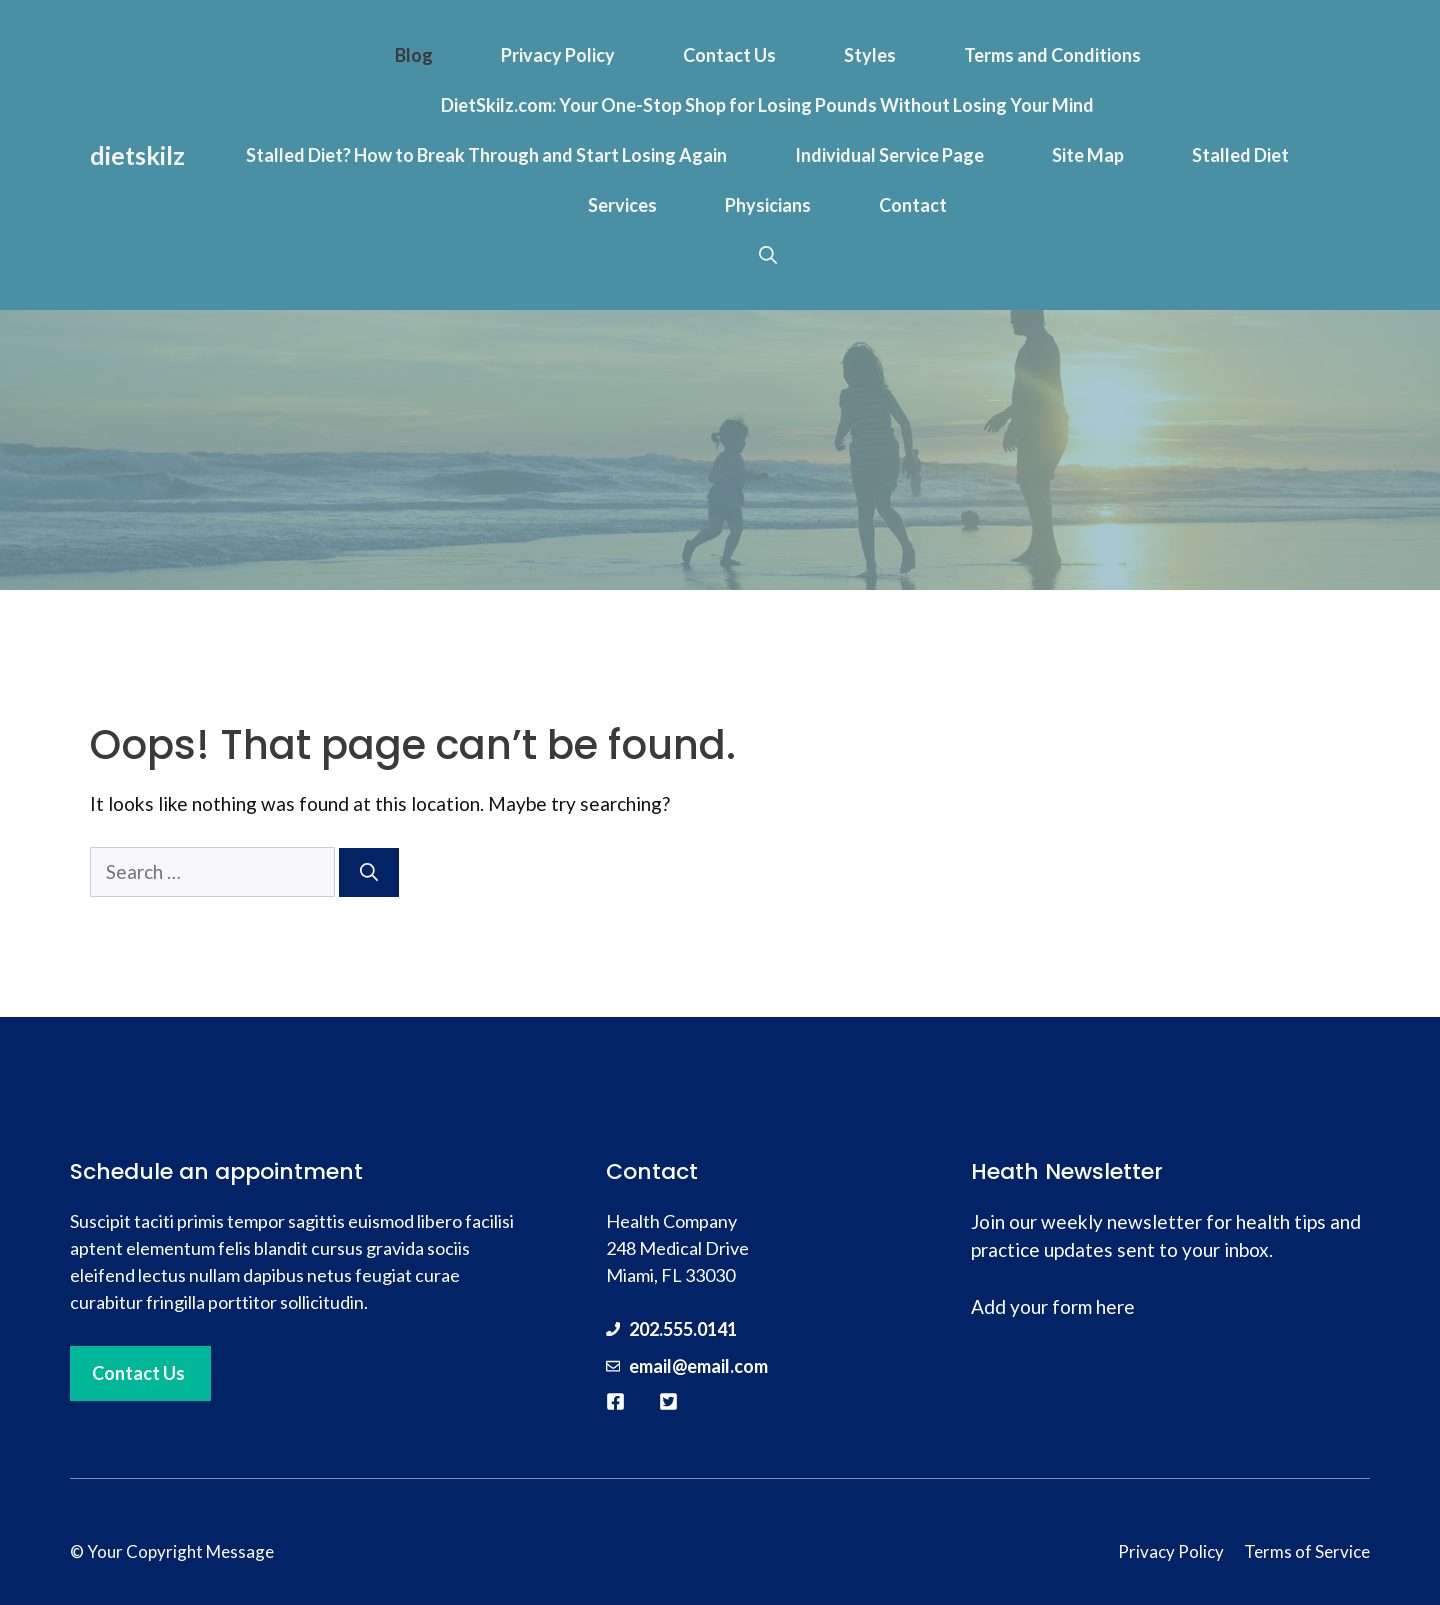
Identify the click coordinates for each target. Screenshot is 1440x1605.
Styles (870, 55)
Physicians (768, 205)
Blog (414, 55)
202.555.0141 (683, 1329)
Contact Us (729, 55)
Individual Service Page (889, 155)
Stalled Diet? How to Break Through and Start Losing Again (486, 155)
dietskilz (137, 155)
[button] (768, 255)
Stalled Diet (1240, 155)
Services (622, 205)
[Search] (369, 872)
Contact (913, 205)
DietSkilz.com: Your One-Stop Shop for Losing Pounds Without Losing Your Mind (767, 105)
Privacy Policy (558, 55)
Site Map (1088, 155)
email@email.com (698, 1366)
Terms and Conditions (1052, 55)
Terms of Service (1307, 1551)
